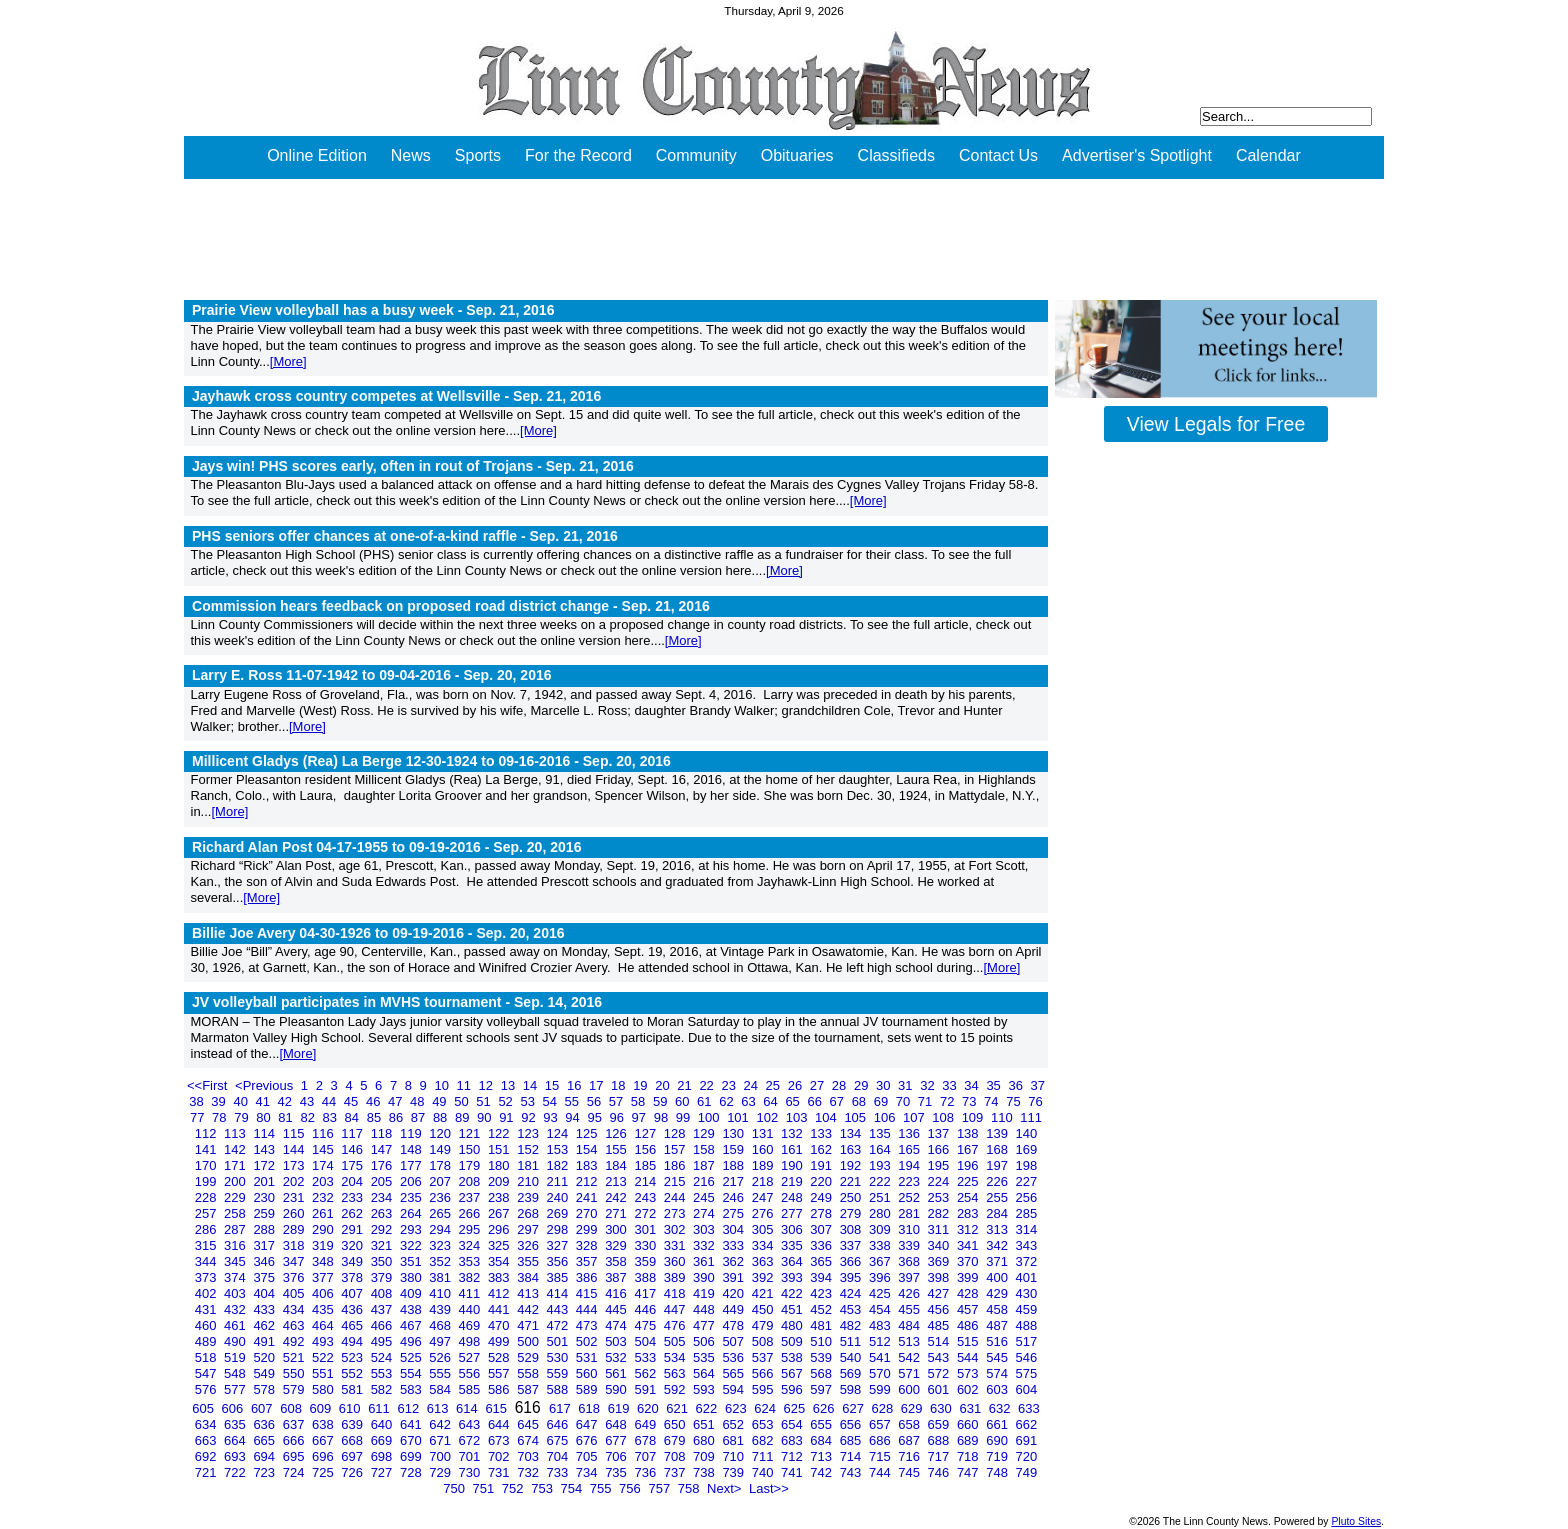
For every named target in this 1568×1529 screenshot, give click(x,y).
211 (559, 1181)
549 (265, 1373)
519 (236, 1357)
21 (686, 1085)
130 (734, 1133)
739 (734, 1472)
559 (559, 1373)
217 (734, 1181)
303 (705, 1229)
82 (309, 1117)
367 (881, 1261)
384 (529, 1277)
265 (441, 1213)
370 (969, 1261)
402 (207, 1293)
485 (940, 1325)
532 (617, 1357)
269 (559, 1213)
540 (852, 1357)
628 (883, 1408)
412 (500, 1293)
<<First (209, 1085)
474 (617, 1325)
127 (646, 1133)
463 (295, 1325)
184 (617, 1165)
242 (617, 1197)
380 (412, 1277)
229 (236, 1197)
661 (998, 1424)
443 (559, 1309)
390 (705, 1277)
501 (559, 1341)
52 (507, 1101)
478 (734, 1325)
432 (236, 1309)
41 (265, 1101)
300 (617, 1229)
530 (559, 1357)
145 (324, 1149)
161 (793, 1149)
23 (730, 1085)
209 (500, 1181)
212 (588, 1181)
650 (676, 1424)
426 (910, 1293)
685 (852, 1440)
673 (500, 1440)
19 (642, 1085)
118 (383, 1133)
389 (676, 1277)
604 (1027, 1389)
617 (561, 1408)
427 (940, 1293)
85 (376, 1117)
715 (881, 1456)
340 (940, 1245)
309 (881, 1229)
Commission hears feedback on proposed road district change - (451, 606)
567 (793, 1373)
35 (995, 1085)
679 (676, 1440)
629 (913, 1408)
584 (441, 1389)
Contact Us (998, 155)
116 (324, 1133)
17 (598, 1085)
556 (471, 1373)
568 (822, 1373)
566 (764, 1373)
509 (793, 1341)
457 (969, 1309)
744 (881, 1472)
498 (471, 1341)
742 (822, 1472)
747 (969, 1472)
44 (331, 1101)
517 (1027, 1341)
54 (552, 1101)
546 (1027, 1357)
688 (940, 1440)
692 (207, 1456)
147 (383, 1149)
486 (969, 1325)
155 (617, 1149)
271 (617, 1213)
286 (207, 1229)
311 (940, 1229)
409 (412, 1293)
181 (529, 1165)
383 (500, 1277)
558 (529, 1373)
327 (559, 1245)
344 (207, 1261)
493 (324, 1341)
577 (236, 1389)
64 (772, 1101)
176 (383, 1165)
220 (822, 1181)
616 (530, 1407)
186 (676, 1165)
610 (351, 1408)
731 (500, 1472)
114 (265, 1133)
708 (676, 1456)
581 (353, 1389)
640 (383, 1424)
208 (471, 1181)
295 (471, 1229)
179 (471, 1165)
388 (646, 1277)
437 (383, 1309)
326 (529, 1245)
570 (881, 1373)
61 (706, 1101)
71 (927, 1101)
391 (734, 1277)
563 (676, 1373)
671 (441, 1440)
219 (793, 1181)
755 (602, 1488)
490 (236, 1341)
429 (998, 1293)
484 (910, 1325)
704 (559, 1456)
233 (353, 1197)
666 (295, 1440)
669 (383, 1440)
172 (265, 1165)
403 (236, 1293)
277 (793, 1213)
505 (676, 1341)
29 (863, 1085)
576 (207, 1389)
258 (236, 1213)
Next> (726, 1488)
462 (265, 1325)
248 (793, 1197)
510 (822, 1341)
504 (646, 1341)
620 (649, 1408)
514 (940, 1341)
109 (974, 1117)
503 (617, 1341)
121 (471, 1133)
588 (559, 1389)
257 (207, 1213)
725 (324, 1472)
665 (265, 1440)
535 (705, 1357)
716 (910, 1456)
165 (910, 1149)
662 (1027, 1424)
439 (441, 1309)
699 (412, 1456)
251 (881, 1197)
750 (455, 1488)
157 (676, 1149)
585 (471, 1389)
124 (559, 1133)
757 (660, 1488)
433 (265, 1309)
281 (910, 1213)
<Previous (266, 1085)
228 (207, 1197)
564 (705, 1373)
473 (588, 1325)
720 (1027, 1456)
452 (822, 1309)
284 (998, 1213)
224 (940, 1181)
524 (383, 1357)
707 (646, 1456)
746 (940, 1472)
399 (969, 1277)
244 (676, 1197)
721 (207, 1472)
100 (710, 1117)
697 (353, 1456)
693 (236, 1456)
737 (676, 1472)
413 (529, 1293)
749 (1027, 1472)
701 (471, 1456)
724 (295, 1472)
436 (353, 1309)
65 (794, 1101)
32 (929, 1085)
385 (559, 1277)
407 (353, 1293)
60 (684, 1101)
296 (500, 1229)
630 (942, 1408)
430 (1027, 1293)
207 (441, 1181)
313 (998, 1229)
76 (1035, 1101)
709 (705, 1456)
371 (998, 1261)
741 (793, 1472)
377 (324, 1277)
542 (910, 1357)
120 (441, 1133)
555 (441, 1373)
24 (753, 1085)
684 (822, 1440)
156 (646, 1149)
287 (236, 1229)
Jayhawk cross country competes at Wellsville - (396, 396)
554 (412, 1373)
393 (793, 1277)
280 (881, 1213)
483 (881, 1325)
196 (969, 1165)
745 (910, 1472)
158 (705, 1149)
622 (708, 1408)
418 (676, 1293)
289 (295, 1229)
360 (676, 1261)
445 (617, 1309)
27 (819, 1085)
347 (295, 1261)
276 (764, 1213)
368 (910, 1261)
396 (881, 1277)
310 (910, 1229)
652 (734, 1424)
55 (574, 1101)
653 (764, 1424)
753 (543, 1488)
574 (998, 1373)
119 (412, 1133)
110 (1003, 1117)
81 (287, 1117)
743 (852, 1472)
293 (412, 1229)
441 (500, 1309)
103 (798, 1117)
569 (852, 1373)
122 (500, 1133)
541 (881, 1357)
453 (852, 1309)
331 (676, 1245)
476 (676, 1325)
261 (324, 1213)
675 (559, 1440)
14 (532, 1085)
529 (529, 1357)
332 (705, 1245)
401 (1027, 1277)
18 (620, 1085)
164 (881, 1149)
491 (265, 1341)
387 (617, 1277)
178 (441, 1165)
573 (969, 1373)
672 (471, 1440)
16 (576, 1085)
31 (907, 1085)
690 (998, 1440)
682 (764, 1440)
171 (236, 1165)
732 (529, 1472)
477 (705, 1325)
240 (559, 1197)
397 (910, 1277)
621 (678, 1408)
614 (468, 1408)
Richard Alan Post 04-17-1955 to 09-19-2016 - (386, 847)
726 (353, 1472)
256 (1027, 1197)
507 (734, 1341)
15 (554, 1085)
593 (705, 1389)
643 (471, 1424)
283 (969, 1213)
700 (441, 1456)
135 (881, 1133)
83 (332, 1117)
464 (324, 1325)
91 (508, 1117)
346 (265, 1261)
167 (969, 1149)
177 (412, 1165)
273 (676, 1213)
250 (852, 1197)
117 (353, 1133)
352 (441, 1261)
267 (500, 1213)
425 (881, 1293)
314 (1027, 1229)
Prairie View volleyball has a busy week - (373, 310)
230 (265, 1197)
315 (207, 1245)
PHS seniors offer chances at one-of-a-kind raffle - (405, 536)
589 (588, 1389)
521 (295, 1357)
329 (617, 1245)
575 (1027, 1373)
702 (500, 1456)
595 (764, 1389)
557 (500, 1373)
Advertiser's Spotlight (1137, 155)
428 (969, 1293)
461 (236, 1325)
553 (383, 1373)
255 (998, 1197)
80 (265, 1117)
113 (236, 1133)
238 (500, 1197)
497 (441, 1341)
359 (646, 1261)
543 (940, 1357)
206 (412, 1181)
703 (529, 1456)
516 (998, 1341)
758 (690, 1488)
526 (441, 1357)
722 (236, 1472)
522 (324, 1357)
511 (852, 1341)
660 (969, 1424)
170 (207, 1165)
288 (265, 1229)
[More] (288, 361)
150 (471, 1149)
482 (852, 1325)
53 (529, 1101)
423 (822, 1293)
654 (793, 1424)
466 (383, 1325)
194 (910, 1165)
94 (574, 1117)
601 (940, 1389)
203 (324, 1181)
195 (940, 1165)
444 (588, 1309)
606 (234, 1408)
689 (969, 1440)
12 (488, 1085)
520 (265, 1357)
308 (852, 1229)
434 (295, 1309)
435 (324, 1309)
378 (353, 1277)
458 (998, 1309)
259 (265, 1213)
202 (295, 1181)
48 (419, 1101)
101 (739, 1117)
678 (646, 1440)
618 (590, 1408)
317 (265, 1245)
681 (734, 1440)
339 (910, 1245)
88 (442, 1117)
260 (295, 1213)
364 (793, 1261)
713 (822, 1456)
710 (734, 1456)
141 (207, 1149)
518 (207, 1357)
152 (529, 1149)
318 (295, 1245)
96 (619, 1117)
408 (383, 1293)
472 (559, 1325)
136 (910, 1133)
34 (973, 1085)
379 (383, 1277)
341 (969, 1245)
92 (530, 1117)
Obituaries (797, 155)
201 (265, 1181)
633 (1029, 1408)
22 (708, 1085)
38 (198, 1101)
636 (265, 1424)
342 (998, 1245)
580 (324, 1389)
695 (295, 1456)
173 (295, 1165)
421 (764, 1293)
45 (353, 1101)
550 (295, 1373)
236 (441, 1197)
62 (728, 1101)
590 (617, 1389)
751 (485, 1488)
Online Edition (317, 155)
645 (529, 1424)
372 (1027, 1261)
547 (207, 1373)
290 (324, 1229)
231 (295, 1197)
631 (971, 1408)
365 (822, 1261)
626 (825, 1408)
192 (852, 1165)
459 (1027, 1309)
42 (287, 1101)
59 (662, 1101)
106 (886, 1117)
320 (353, 1245)
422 (793, 1293)
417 (646, 1293)
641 (412, 1424)
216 (705, 1181)
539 (822, 1357)
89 (464, 1117)
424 (852, 1293)
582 (383, 1389)
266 (471, 1213)
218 (764, 1181)
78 (221, 1117)
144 (295, 1149)
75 (1015, 1101)
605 (204, 1408)
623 (737, 1408)
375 (265, 1277)
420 (734, 1293)
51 (485, 1101)
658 (910, 1424)
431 (207, 1309)
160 (764, 1149)
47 (397, 1101)
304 (734, 1229)
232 (324, 1197)
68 (861, 1101)
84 (354, 1117)
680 (705, 1440)
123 (529, 1133)
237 (471, 1197)
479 (764, 1325)
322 (412, 1245)
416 (617, 1293)
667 (324, 1440)
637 (295, 1424)
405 (295, 1293)
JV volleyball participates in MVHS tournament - (397, 1002)
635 (236, 1424)
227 (1027, 1181)
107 (915, 1117)
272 (646, 1213)
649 (646, 1424)
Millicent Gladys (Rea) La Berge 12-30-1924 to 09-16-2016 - (431, 761)
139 (998, 1133)
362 (734, 1261)
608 (292, 1408)
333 (734, 1245)
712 (793, 1456)
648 (617, 1424)
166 (940, 1149)
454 (881, 1309)
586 (500, 1389)
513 (910, 1341)
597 (822, 1389)
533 (646, 1357)
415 (588, 1293)
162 (822, 1149)
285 (1027, 1213)
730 (471, 1472)
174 (324, 1165)
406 (324, 1293)
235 (412, 1197)
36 (1017, 1085)
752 (514, 1488)
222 (881, 1181)
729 (441, 1472)
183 (588, 1165)
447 (676, 1309)
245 (705, 1197)
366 (852, 1261)
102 (768, 1117)
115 (295, 1133)
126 (617, 1133)
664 (236, 1440)
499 (500, 1341)
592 (676, 1389)
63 (750, 1101)
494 (353, 1341)
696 (324, 1456)
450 (764, 1309)
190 (793, 1165)
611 (380, 1408)
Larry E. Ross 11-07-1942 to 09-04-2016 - (372, 675)
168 (998, 1149)
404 (265, 1293)
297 (529, 1229)
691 (1027, 1440)
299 (588, 1229)
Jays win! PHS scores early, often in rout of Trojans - (413, 466)
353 (471, 1261)
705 (588, 1456)
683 (793, 1440)
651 (705, 1424)
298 (559, 1229)
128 (676, 1133)
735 (617, 1472)
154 (588, 1149)
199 (207, 1181)
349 (353, 1261)
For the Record (578, 155)
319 (324, 1245)
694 (265, 1456)
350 (383, 1261)
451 (793, 1309)
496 (412, 1341)
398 (940, 1277)
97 (641, 1117)
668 (353, 1440)
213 (617, 1181)
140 (1027, 1133)
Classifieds (896, 155)
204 (353, 1181)
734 (588, 1472)
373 (207, 1277)
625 (796, 1408)
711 (764, 1456)
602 (969, 1389)
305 (764, 1229)
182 (559, 1165)
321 (383, 1245)
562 (646, 1373)
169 (1027, 1149)
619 (620, 1408)
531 (588, 1357)
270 (588, 1213)
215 (676, 1181)
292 (383, 1229)
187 (705, 1165)
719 (998, 1456)
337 (852, 1245)
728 (412, 1472)
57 (618, 1101)
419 (705, 1293)
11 (466, 1085)
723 (265, 1472)
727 (383, 1472)
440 (471, 1309)
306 (793, 1229)
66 (816, 1101)
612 (409, 1408)
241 (588, 1197)
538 (793, 1357)
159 (734, 1149)
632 (1001, 1408)
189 (764, 1165)
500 (529, 1341)
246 (734, 1197)
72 (949, 1101)
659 (940, 1424)
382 (471, 1277)
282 (940, 1213)
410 (441, 1293)
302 (676, 1229)
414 (559, 1293)
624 (766, 1408)
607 (263, 1408)
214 (646, 1181)
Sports (478, 155)
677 (617, 1440)
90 (486, 1117)
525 (412, 1357)
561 (617, 1373)
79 (243, 1117)
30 (885, 1085)
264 (412, 1213)
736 (646, 1472)
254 (969, 1197)
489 (207, 1341)
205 (383, 1181)
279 (852, 1213)
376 (295, 1277)
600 (910, 1389)
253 (940, 1197)
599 (881, 1389)
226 (998, 1181)
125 (588, 1133)
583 (412, 1389)
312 (969, 1229)
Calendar (1268, 155)
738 (705, 1472)
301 (646, 1229)
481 (822, 1325)
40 (242, 1101)
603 (998, 1389)
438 (412, 1309)
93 (552, 1117)
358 (617, 1261)
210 (529, 1181)
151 (500, 1149)
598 (852, 1389)
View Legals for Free (1216, 424)
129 (705, 1133)
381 (441, 1277)
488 (1027, 1325)
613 (439, 1408)
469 (471, 1325)
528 (500, 1357)
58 (640, 1101)
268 (529, 1213)
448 (705, 1309)
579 (295, 1389)
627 (854, 1408)
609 (322, 1408)
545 (998, 1357)
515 (969, 1341)
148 (412, 1149)
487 (998, 1325)
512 (881, 1341)
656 (852, 1424)
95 (596, 1117)
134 (852, 1133)
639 (353, 1424)
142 (236, 1149)
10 (443, 1085)
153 (559, 1149)
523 (353, 1357)
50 (463, 1101)
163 (852, 1149)
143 (265, 1149)
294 (441, 1229)
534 (676, 1357)
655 (822, 1424)
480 (793, 1325)
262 (353, 1213)
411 (471, 1293)
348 (324, 1261)
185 (646, 1165)
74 (993, 1101)
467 (412, 1325)
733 (559, 1472)
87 (420, 1117)
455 (910, 1309)
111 (1031, 1117)
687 (910, 1440)
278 (822, 1213)
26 (797, 1085)
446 (646, 1309)
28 (841, 1085)
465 (353, 1325)
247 (764, 1197)
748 (998, 1472)
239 (529, 1197)
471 (529, 1325)
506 (705, 1341)
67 (839, 1101)
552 (353, 1373)
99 (685, 1117)
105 (856, 1117)
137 (940, 1133)
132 (793, 1133)
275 (734, 1213)
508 (764, 1341)
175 (353, 1165)
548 (236, 1373)
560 (588, 1373)
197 (998, 1165)
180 (500, 1165)
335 (793, 1245)
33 (951, 1085)
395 (852, 1277)
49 (441, 1101)
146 (353, 1149)
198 (1027, 1165)
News (411, 155)
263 (383, 1213)
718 (969, 1456)
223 (910, 1181)
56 (596, 1101)
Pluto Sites (1356, 1521)
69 (883, 1101)
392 (764, 1277)
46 (375, 1101)
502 (588, 1341)
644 (500, 1424)
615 (497, 1408)
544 (969, 1357)
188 (734, 1165)
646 (559, 1424)
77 (199, 1117)
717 (940, 1456)
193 (881, 1165)
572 (940, 1373)
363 (764, 1261)
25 (775, 1085)
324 (471, 1245)
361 (705, 1261)
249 (822, 1197)
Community (696, 155)
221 (852, 1181)
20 (664, 1085)
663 (207, 1440)
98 (663, 1117)
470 (500, 1325)
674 (529, 1440)
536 (734, 1357)
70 (905, 1101)
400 (998, 1277)
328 (588, 1245)
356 (559, 1261)
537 (764, 1357)
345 (236, 1261)
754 (572, 1488)
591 (646, 1389)
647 (588, 1424)
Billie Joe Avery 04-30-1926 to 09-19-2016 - (378, 933)
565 (734, 1373)
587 (529, 1389)
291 (353, 1229)
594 (734, 1389)
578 (265, 1389)
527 (471, 1357)
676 (588, 1440)
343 (1027, 1245)
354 (500, 1261)
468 (441, 1325)
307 (822, 1229)
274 (705, 1213)
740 (764, 1472)
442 (529, 1309)
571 (910, 1373)
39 (220, 1101)
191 (822, 1165)
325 (500, 1245)
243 (646, 1197)
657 (881, 1424)
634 (207, 1424)
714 (852, 1456)
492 (295, 1341)
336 (822, 1245)
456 (940, 1309)
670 (412, 1440)
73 (971, 1101)
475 (646, 1325)
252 (910, 1197)
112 (207, 1133)
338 (881, 1245)
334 (764, 1245)
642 (441, 1424)
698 (383, 1456)
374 (236, 1277)
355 (529, 1261)
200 (236, 1181)
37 (1038, 1085)
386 (588, 1277)
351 (412, 1261)
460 (207, 1325)
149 (441, 1149)
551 (324, 1373)
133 (822, 1133)
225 (969, 1181)
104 (827, 1117)
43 (309, 1101)
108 (944, 1117)
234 (383, 1197)
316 (236, 1245)
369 (940, 1261)
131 (764, 1133)
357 (588, 1261)
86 (398, 1117)
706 (617, 1456)
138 (969, 1133)
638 (324, 1424)
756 (631, 1488)
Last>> (769, 1488)
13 (510, 1085)
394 (822, 1277)
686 (881, 1440)
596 (793, 1389)
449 (734, 1309)
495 (383, 1341)
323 (441, 1245)
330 (646, 1245)
